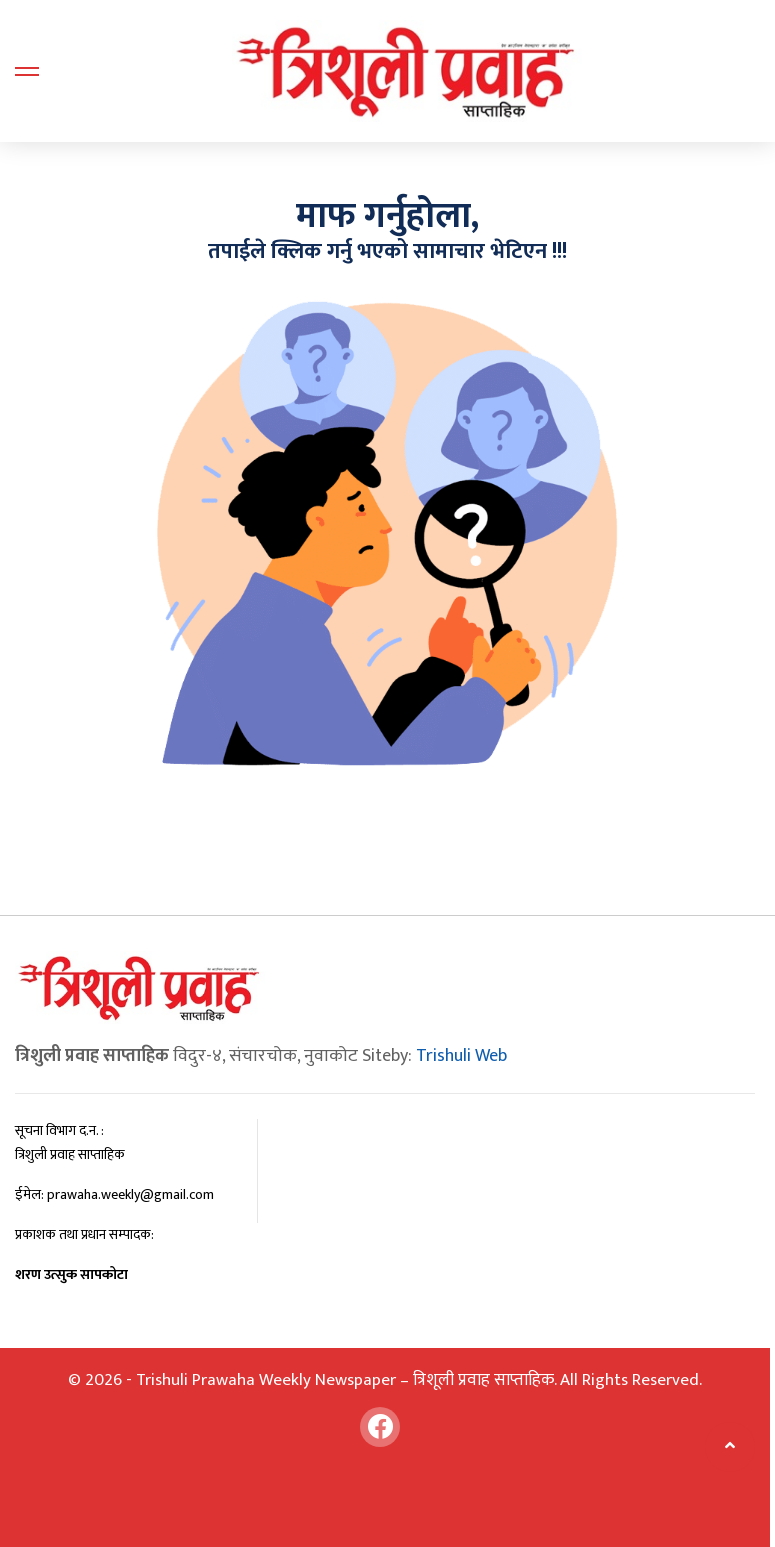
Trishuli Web (461, 1056)
